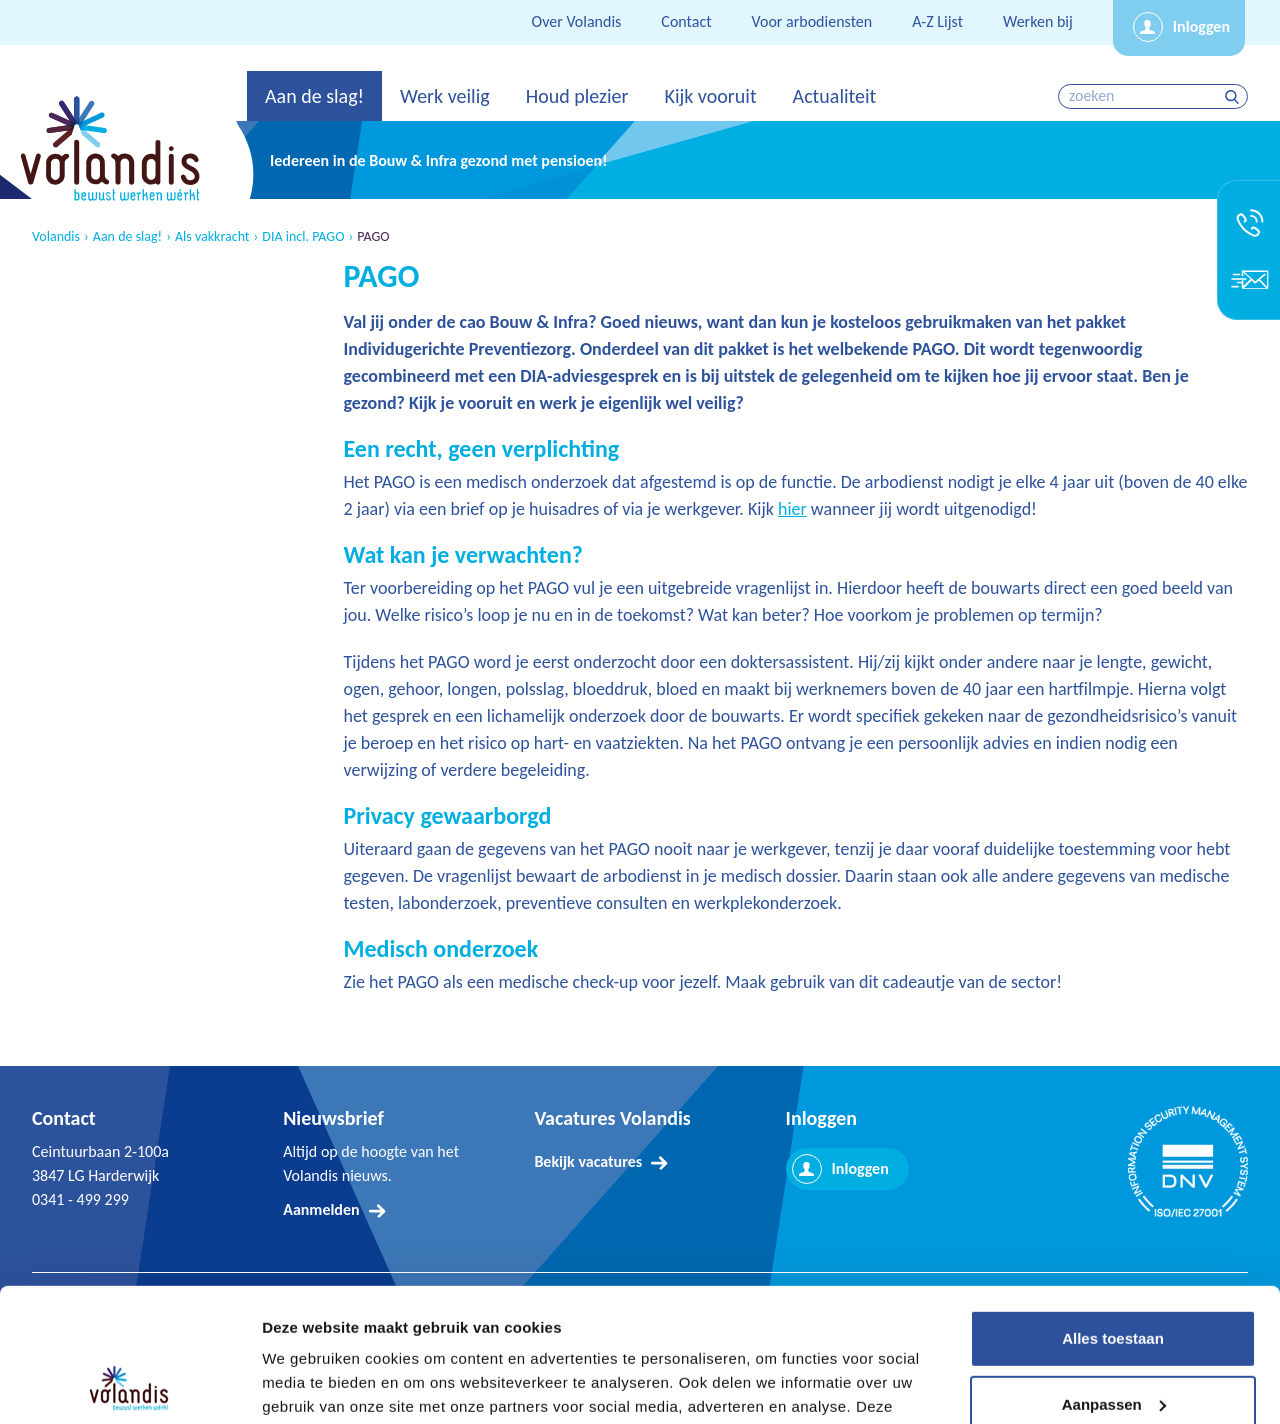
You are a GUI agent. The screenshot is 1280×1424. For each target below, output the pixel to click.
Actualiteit (835, 96)
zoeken (1234, 96)
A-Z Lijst (937, 21)
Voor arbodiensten (812, 21)
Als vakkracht (212, 237)
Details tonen (309, 1384)
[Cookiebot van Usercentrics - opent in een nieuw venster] (129, 1385)
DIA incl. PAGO (303, 237)
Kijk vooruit (710, 96)
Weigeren (1112, 1344)
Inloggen (1201, 26)
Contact (686, 21)
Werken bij (1038, 21)
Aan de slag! (314, 96)
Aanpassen (1114, 1278)
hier (792, 509)
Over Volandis (577, 21)
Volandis (56, 237)
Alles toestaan (1113, 1213)
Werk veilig (445, 96)
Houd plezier (577, 96)
